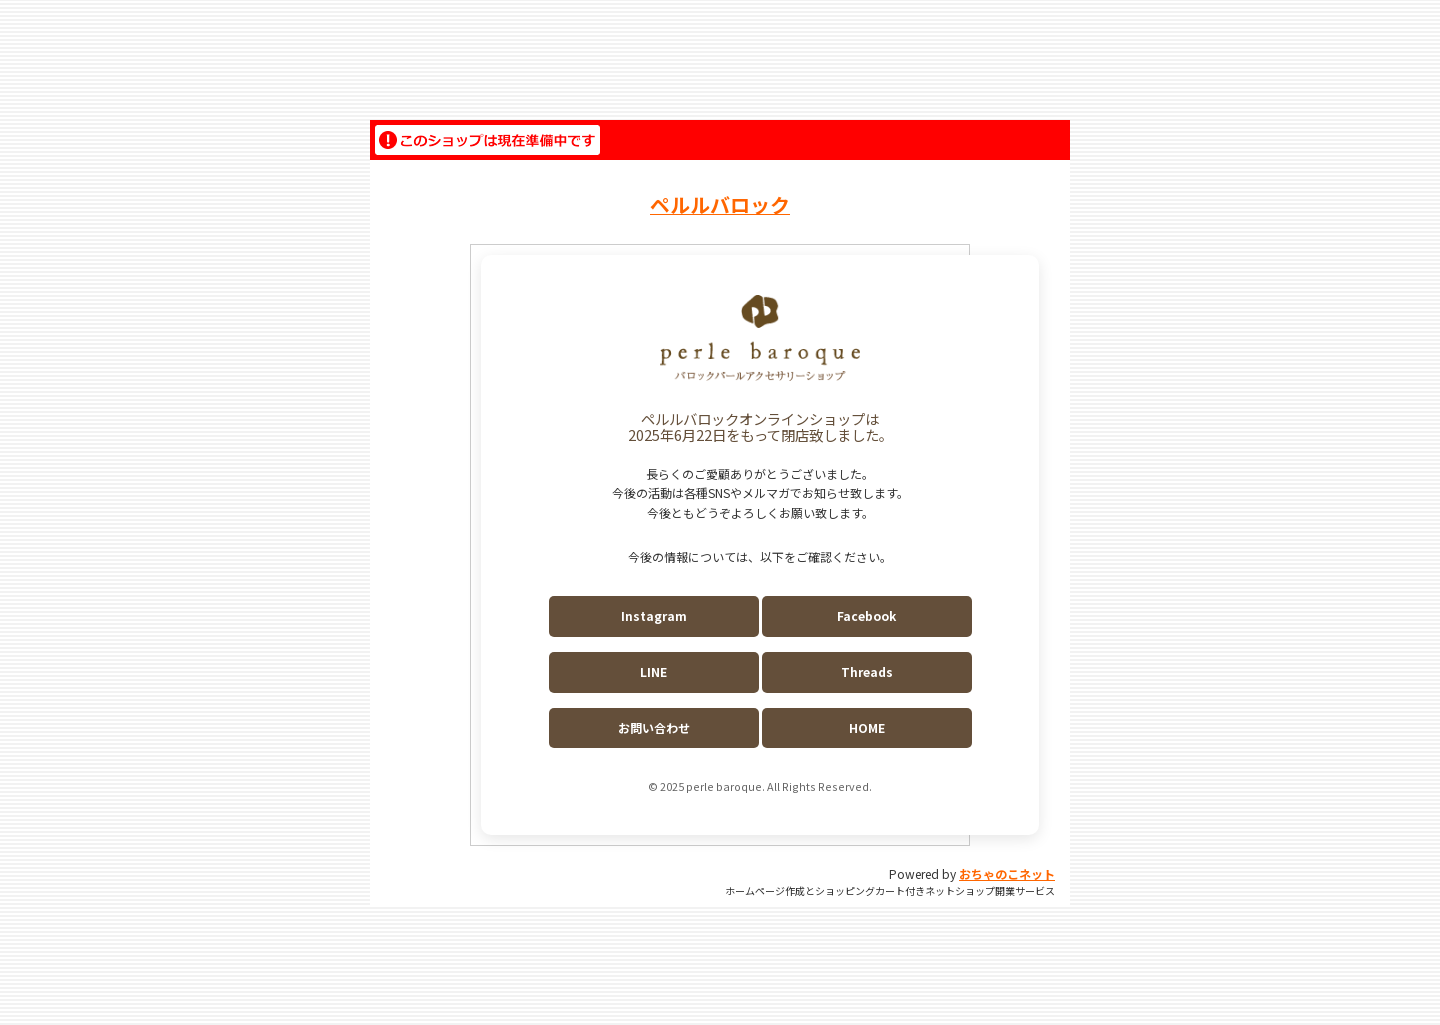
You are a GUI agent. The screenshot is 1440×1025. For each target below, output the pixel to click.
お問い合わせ (654, 727)
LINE (653, 671)
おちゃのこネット (1007, 873)
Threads (867, 671)
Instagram (654, 615)
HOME (867, 727)
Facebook (866, 615)
